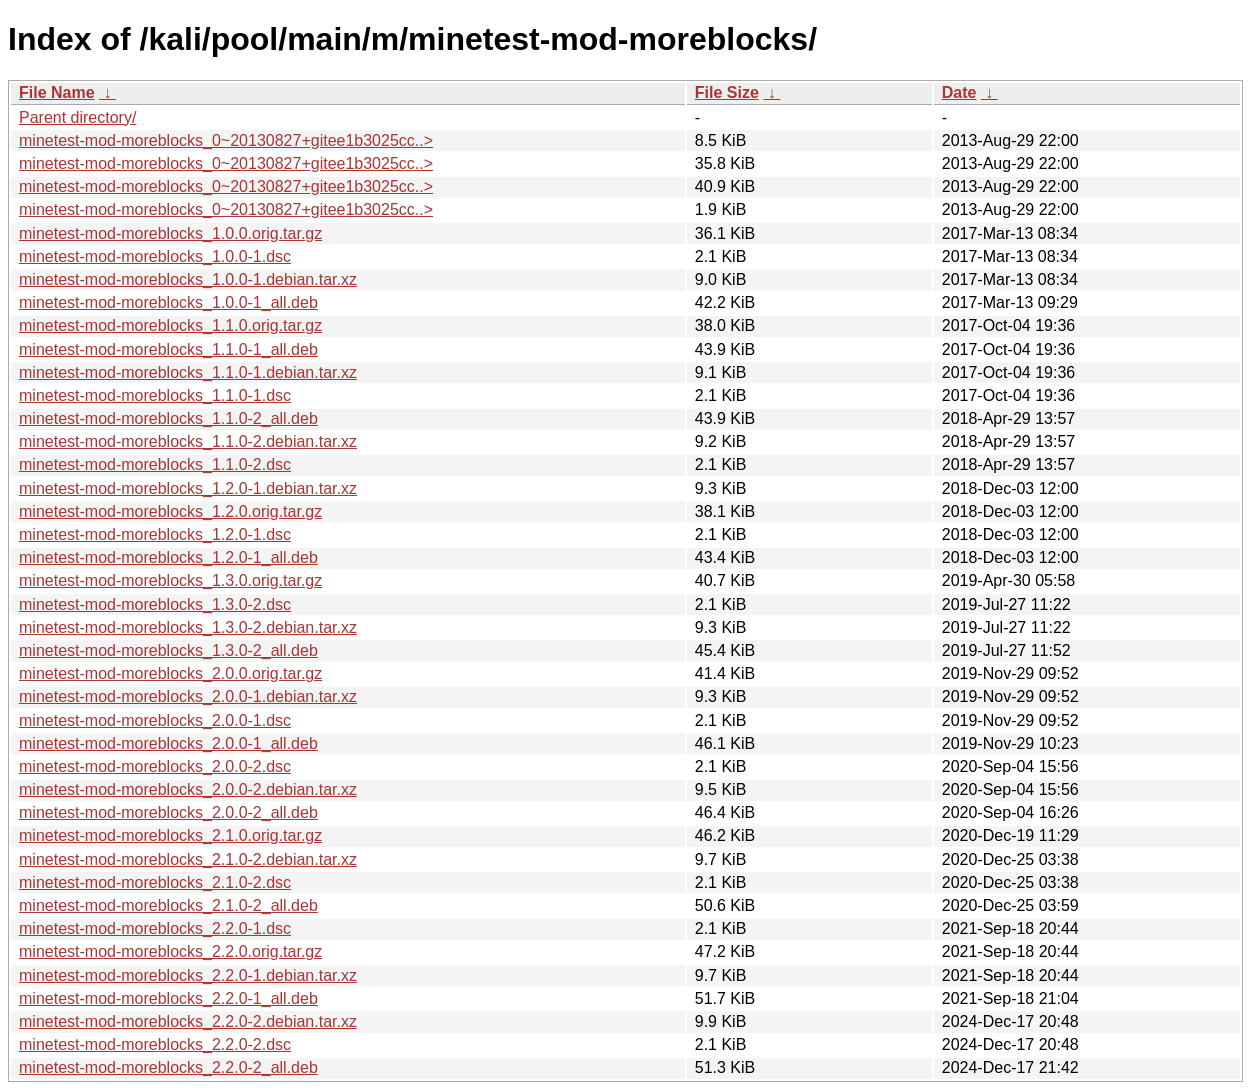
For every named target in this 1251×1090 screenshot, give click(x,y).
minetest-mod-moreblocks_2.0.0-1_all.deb (168, 743)
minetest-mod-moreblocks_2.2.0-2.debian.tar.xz (188, 1021)
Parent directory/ (77, 117)
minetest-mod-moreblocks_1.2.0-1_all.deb (168, 557)
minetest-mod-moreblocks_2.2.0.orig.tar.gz (170, 951)
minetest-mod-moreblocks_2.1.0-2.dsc (155, 882)
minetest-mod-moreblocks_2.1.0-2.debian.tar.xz (188, 859)
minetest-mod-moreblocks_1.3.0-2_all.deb (168, 650)
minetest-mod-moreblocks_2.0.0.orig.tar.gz (170, 673)
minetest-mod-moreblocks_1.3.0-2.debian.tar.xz (188, 627)
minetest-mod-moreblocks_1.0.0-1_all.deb (168, 302)
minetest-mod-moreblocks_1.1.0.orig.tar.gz (170, 325)
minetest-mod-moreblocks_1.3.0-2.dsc (155, 604)
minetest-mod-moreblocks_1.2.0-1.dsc (155, 534)
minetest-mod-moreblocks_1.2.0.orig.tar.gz (170, 511)
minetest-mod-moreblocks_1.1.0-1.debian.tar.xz (188, 372)
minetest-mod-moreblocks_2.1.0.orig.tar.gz (170, 835)
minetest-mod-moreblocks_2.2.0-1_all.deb (168, 998)
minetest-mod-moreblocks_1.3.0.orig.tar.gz (170, 580)
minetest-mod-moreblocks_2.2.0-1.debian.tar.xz (188, 975)
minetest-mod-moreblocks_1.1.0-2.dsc (155, 464)
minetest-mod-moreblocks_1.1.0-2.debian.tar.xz (188, 441)
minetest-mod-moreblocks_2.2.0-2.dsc (155, 1044)
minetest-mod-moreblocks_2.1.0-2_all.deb (168, 905)
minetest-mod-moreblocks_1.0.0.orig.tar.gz (170, 233)
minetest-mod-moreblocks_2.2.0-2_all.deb (168, 1067)
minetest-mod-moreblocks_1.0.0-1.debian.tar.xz (188, 279)
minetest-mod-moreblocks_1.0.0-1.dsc (155, 256)
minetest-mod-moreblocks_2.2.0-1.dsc (155, 928)
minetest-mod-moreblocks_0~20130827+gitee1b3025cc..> (226, 140)
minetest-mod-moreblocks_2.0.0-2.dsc (155, 766)
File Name (57, 92)
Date (959, 92)
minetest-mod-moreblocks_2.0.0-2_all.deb (168, 812)
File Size (727, 92)
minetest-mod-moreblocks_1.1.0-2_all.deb (168, 418)
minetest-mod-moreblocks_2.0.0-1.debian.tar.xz (188, 696)
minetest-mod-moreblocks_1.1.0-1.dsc (155, 395)
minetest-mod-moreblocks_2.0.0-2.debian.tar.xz (188, 789)
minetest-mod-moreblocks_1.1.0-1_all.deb (168, 349)
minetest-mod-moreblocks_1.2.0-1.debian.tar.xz (188, 488)
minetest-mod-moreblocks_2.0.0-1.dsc (155, 720)
